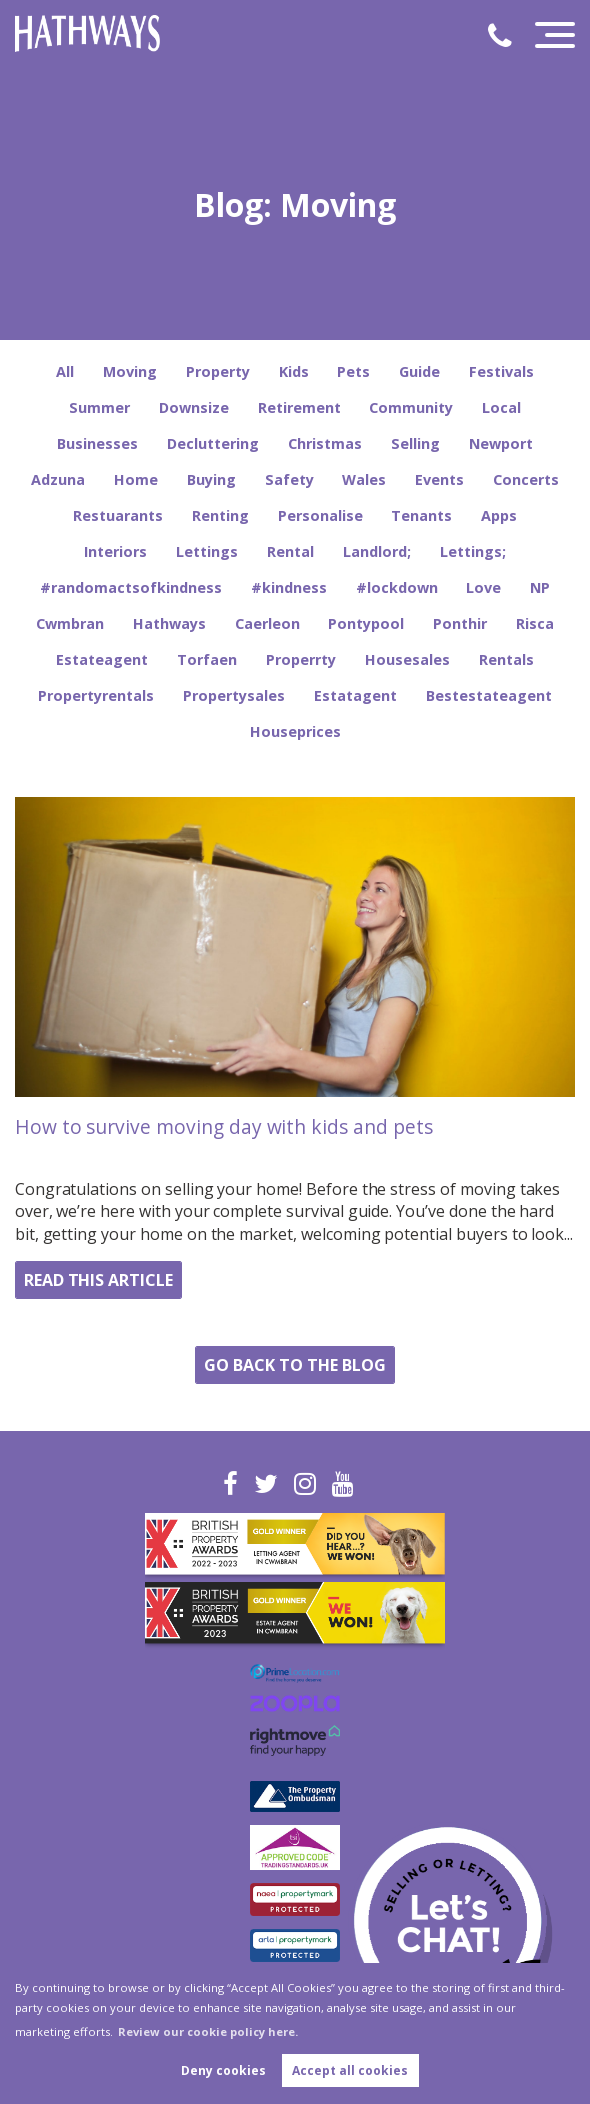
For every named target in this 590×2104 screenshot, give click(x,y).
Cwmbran (70, 623)
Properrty (301, 659)
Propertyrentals (96, 695)
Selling (415, 443)
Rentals (506, 659)
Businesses (97, 443)
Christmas (325, 443)
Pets (353, 371)
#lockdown (397, 587)
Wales (364, 479)
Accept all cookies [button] (350, 2070)
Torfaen (207, 659)
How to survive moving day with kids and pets (224, 1126)
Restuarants (118, 515)
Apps (499, 515)
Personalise (320, 515)
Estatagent (355, 695)
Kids (294, 371)
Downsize (194, 407)
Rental (290, 551)
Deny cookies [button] (223, 2070)
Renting (220, 515)
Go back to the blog (294, 1365)
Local (501, 407)
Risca (535, 623)
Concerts (526, 479)
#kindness (289, 587)
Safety (289, 479)
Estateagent (102, 659)
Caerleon (267, 623)
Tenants (421, 515)
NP (540, 587)
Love (483, 587)
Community (411, 407)
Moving (130, 371)
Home (136, 479)
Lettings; (473, 551)
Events (439, 479)
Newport (501, 443)
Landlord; (377, 551)
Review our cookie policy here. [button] (208, 2031)
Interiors (115, 551)
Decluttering (213, 443)
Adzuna (58, 479)
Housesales (407, 659)
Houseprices (295, 731)
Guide (419, 371)
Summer (99, 407)
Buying (211, 479)
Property (218, 371)
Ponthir (460, 623)
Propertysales (234, 695)
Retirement (299, 407)
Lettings (207, 551)
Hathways (169, 623)
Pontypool (366, 623)
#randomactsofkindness (131, 587)
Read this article (98, 1280)
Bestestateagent (489, 695)
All (65, 371)
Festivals (501, 371)
